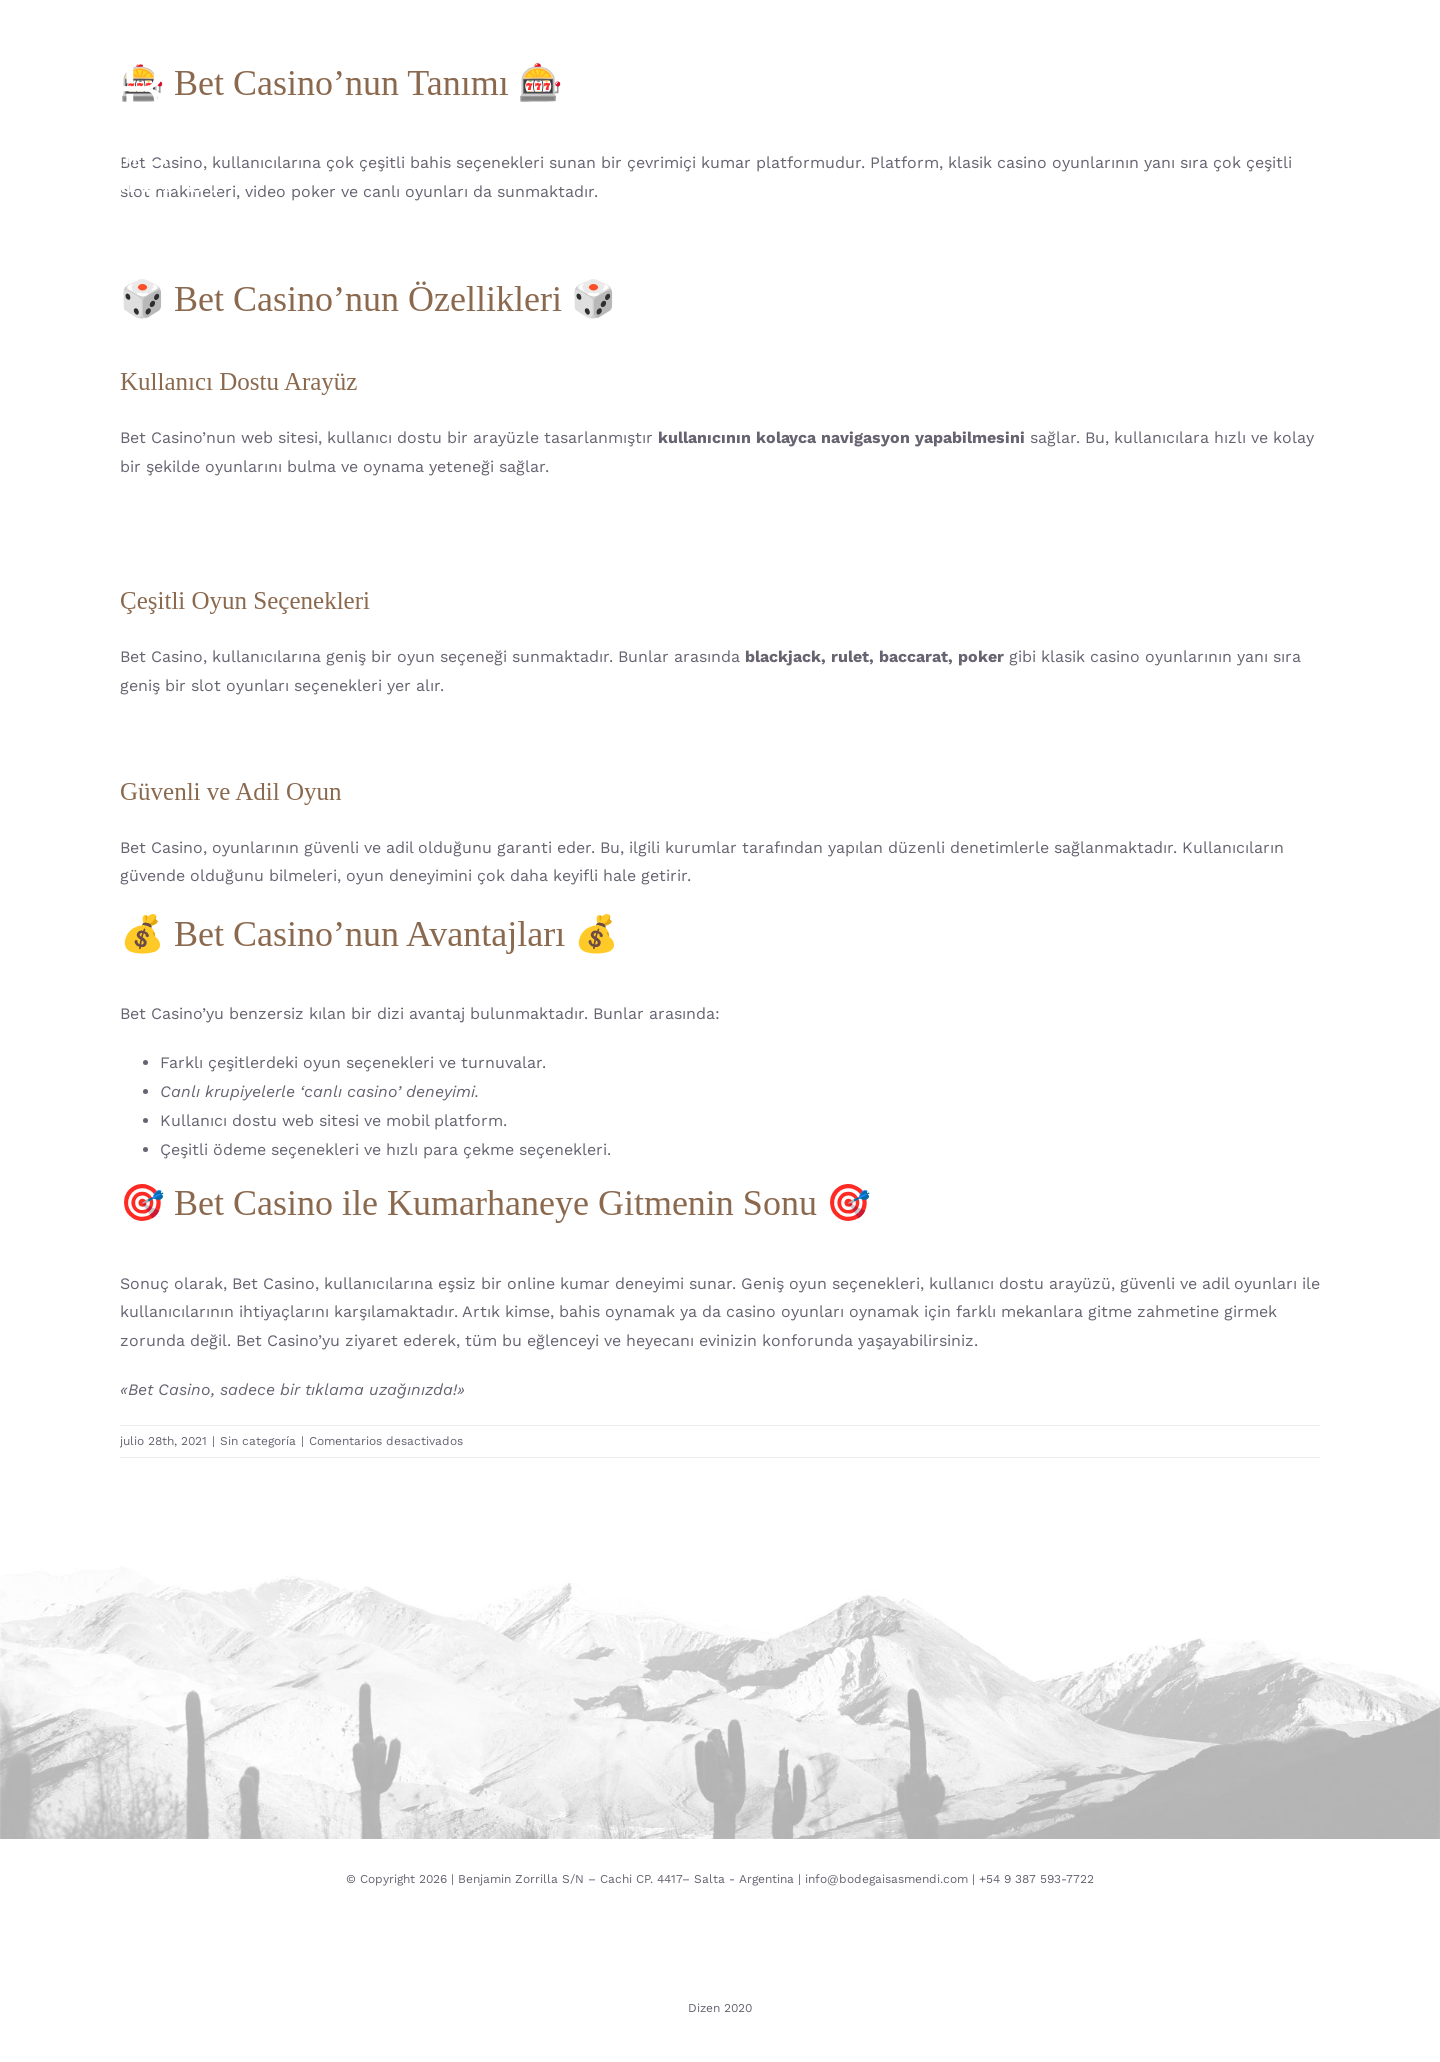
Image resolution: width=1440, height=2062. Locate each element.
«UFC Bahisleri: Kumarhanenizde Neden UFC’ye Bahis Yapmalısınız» (379, 515)
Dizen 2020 (720, 2008)
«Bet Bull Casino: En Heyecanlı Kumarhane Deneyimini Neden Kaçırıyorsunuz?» (426, 734)
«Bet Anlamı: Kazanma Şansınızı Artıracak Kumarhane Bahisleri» (368, 543)
